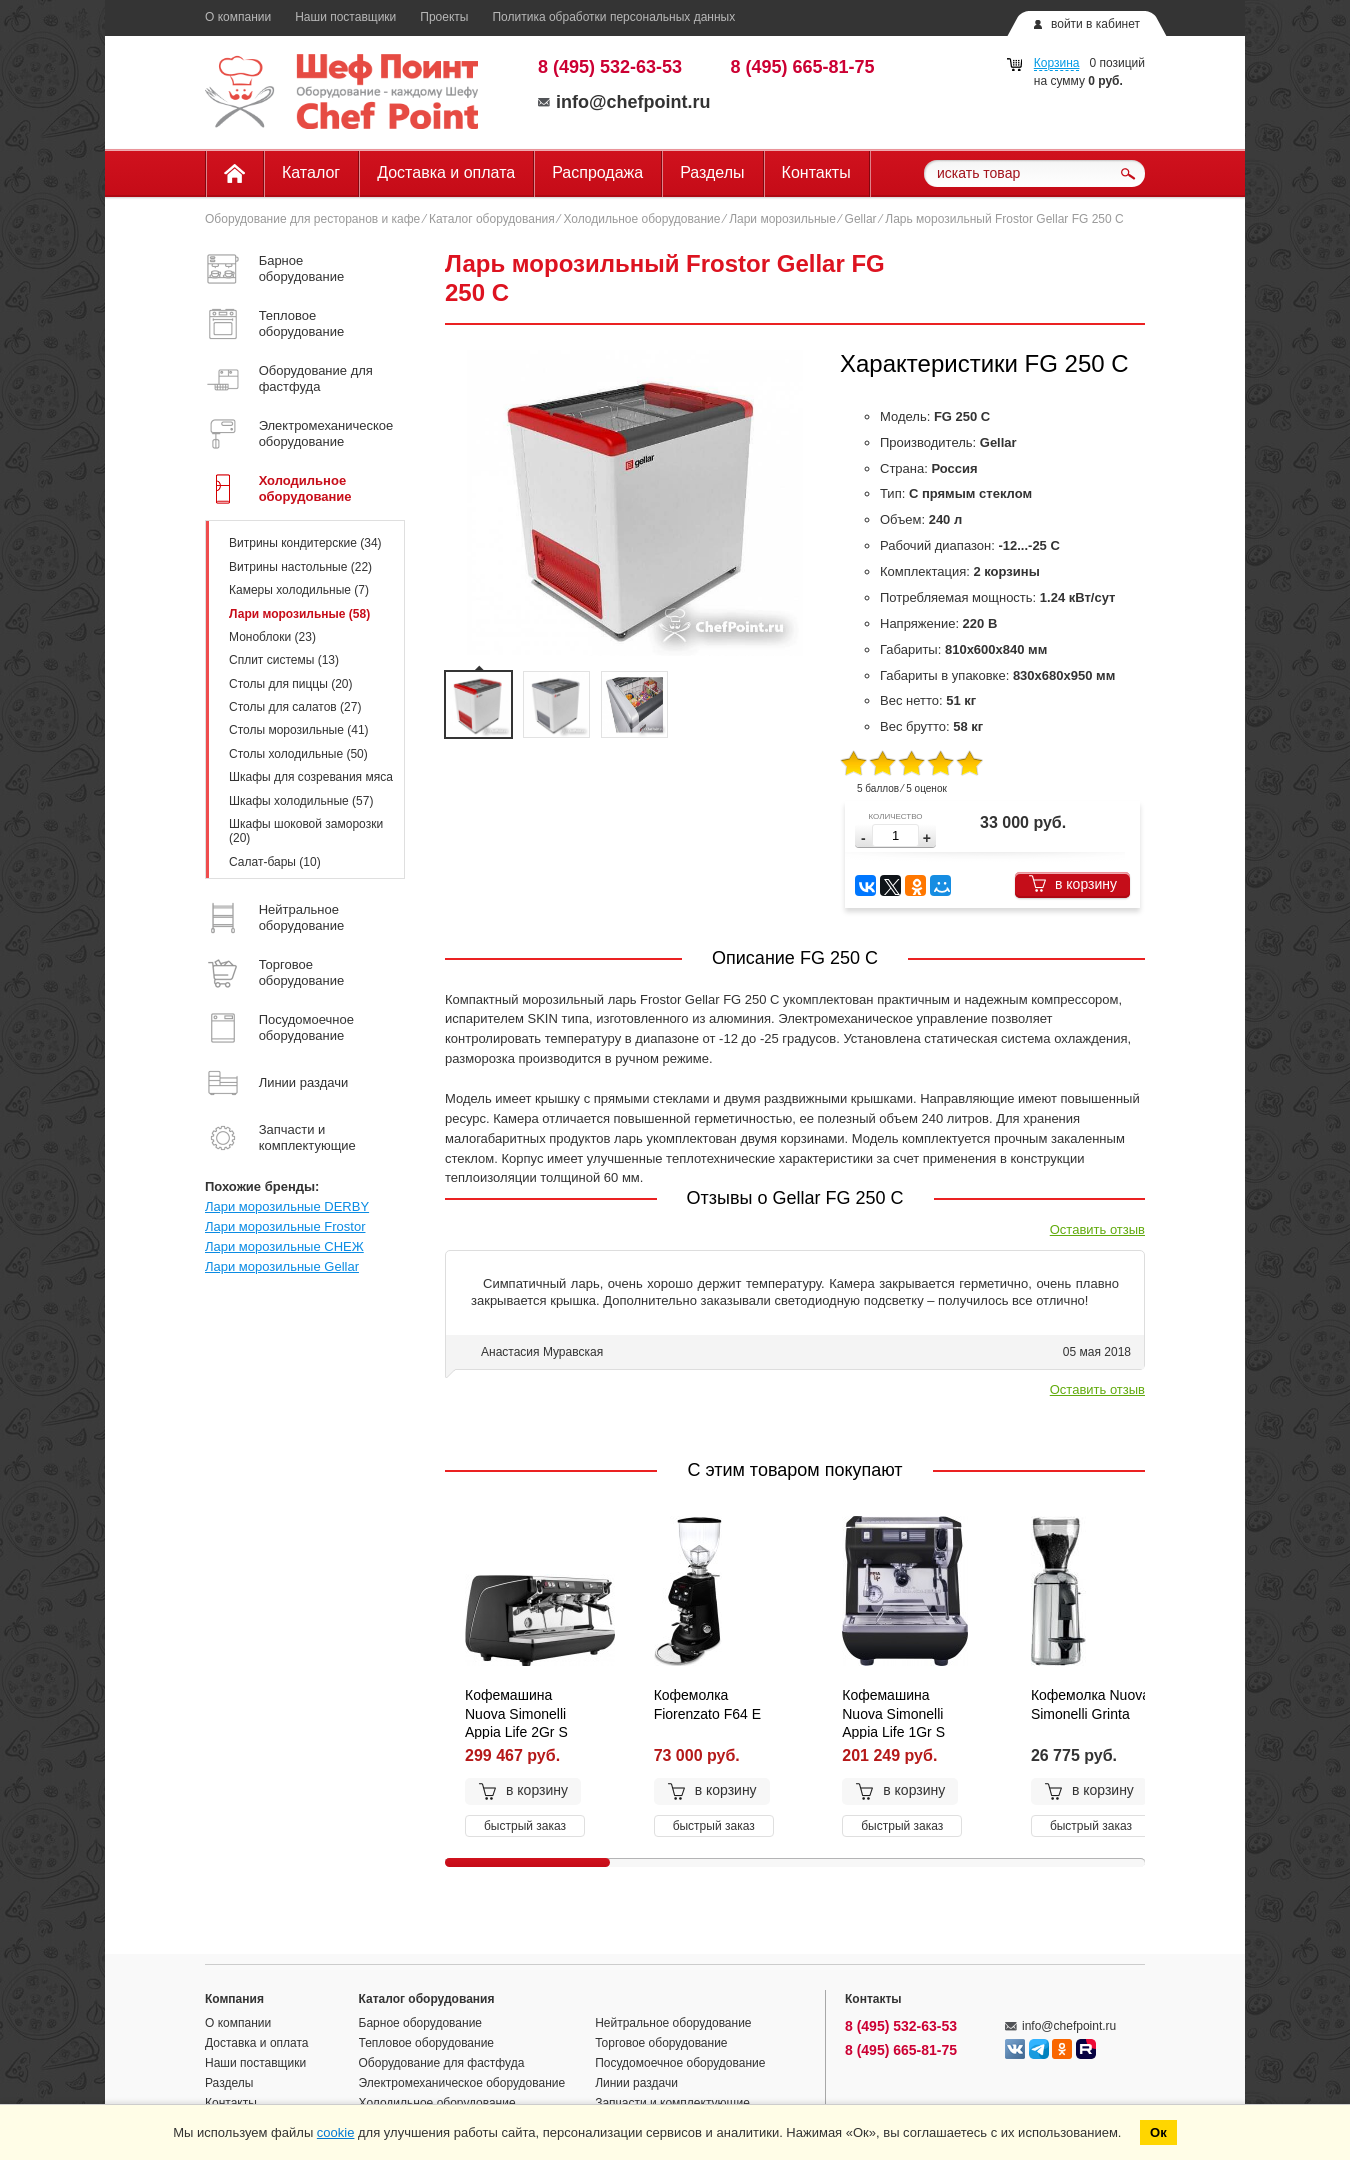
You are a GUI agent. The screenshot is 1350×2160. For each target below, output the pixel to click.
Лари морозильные (782, 219)
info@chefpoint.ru (624, 102)
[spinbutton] (895, 835)
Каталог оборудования (492, 219)
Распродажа (597, 172)
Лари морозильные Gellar (282, 1266)
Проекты (444, 17)
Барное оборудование (421, 2023)
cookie (336, 2132)
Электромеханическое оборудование (462, 2083)
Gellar (861, 219)
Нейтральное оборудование (673, 2023)
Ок (1158, 2132)
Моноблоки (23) (272, 637)
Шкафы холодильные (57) (301, 801)
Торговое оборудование (661, 2043)
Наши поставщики (345, 17)
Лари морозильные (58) (299, 614)
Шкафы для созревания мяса (311, 777)
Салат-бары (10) (275, 862)
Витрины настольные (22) (300, 567)
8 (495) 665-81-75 (803, 67)
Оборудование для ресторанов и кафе (312, 219)
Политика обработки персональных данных (613, 17)
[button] (927, 838)
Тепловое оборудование (427, 2043)
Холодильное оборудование (641, 219)
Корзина (1057, 63)
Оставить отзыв (1097, 1229)
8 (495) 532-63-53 (610, 67)
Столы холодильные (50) (298, 754)
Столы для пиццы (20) (290, 684)
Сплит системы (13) (284, 660)
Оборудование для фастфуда (442, 2063)
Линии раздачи (636, 2083)
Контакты (816, 172)
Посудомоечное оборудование (680, 2063)
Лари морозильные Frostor (285, 1226)
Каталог (311, 172)
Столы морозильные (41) (299, 730)
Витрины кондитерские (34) (305, 543)
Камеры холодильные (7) (299, 590)
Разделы (712, 172)
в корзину (1072, 883)
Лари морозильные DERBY (287, 1206)
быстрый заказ (525, 1826)
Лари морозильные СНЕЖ (284, 1246)
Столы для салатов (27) (295, 707)
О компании (238, 17)
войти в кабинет (1095, 24)
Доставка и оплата (446, 172)
